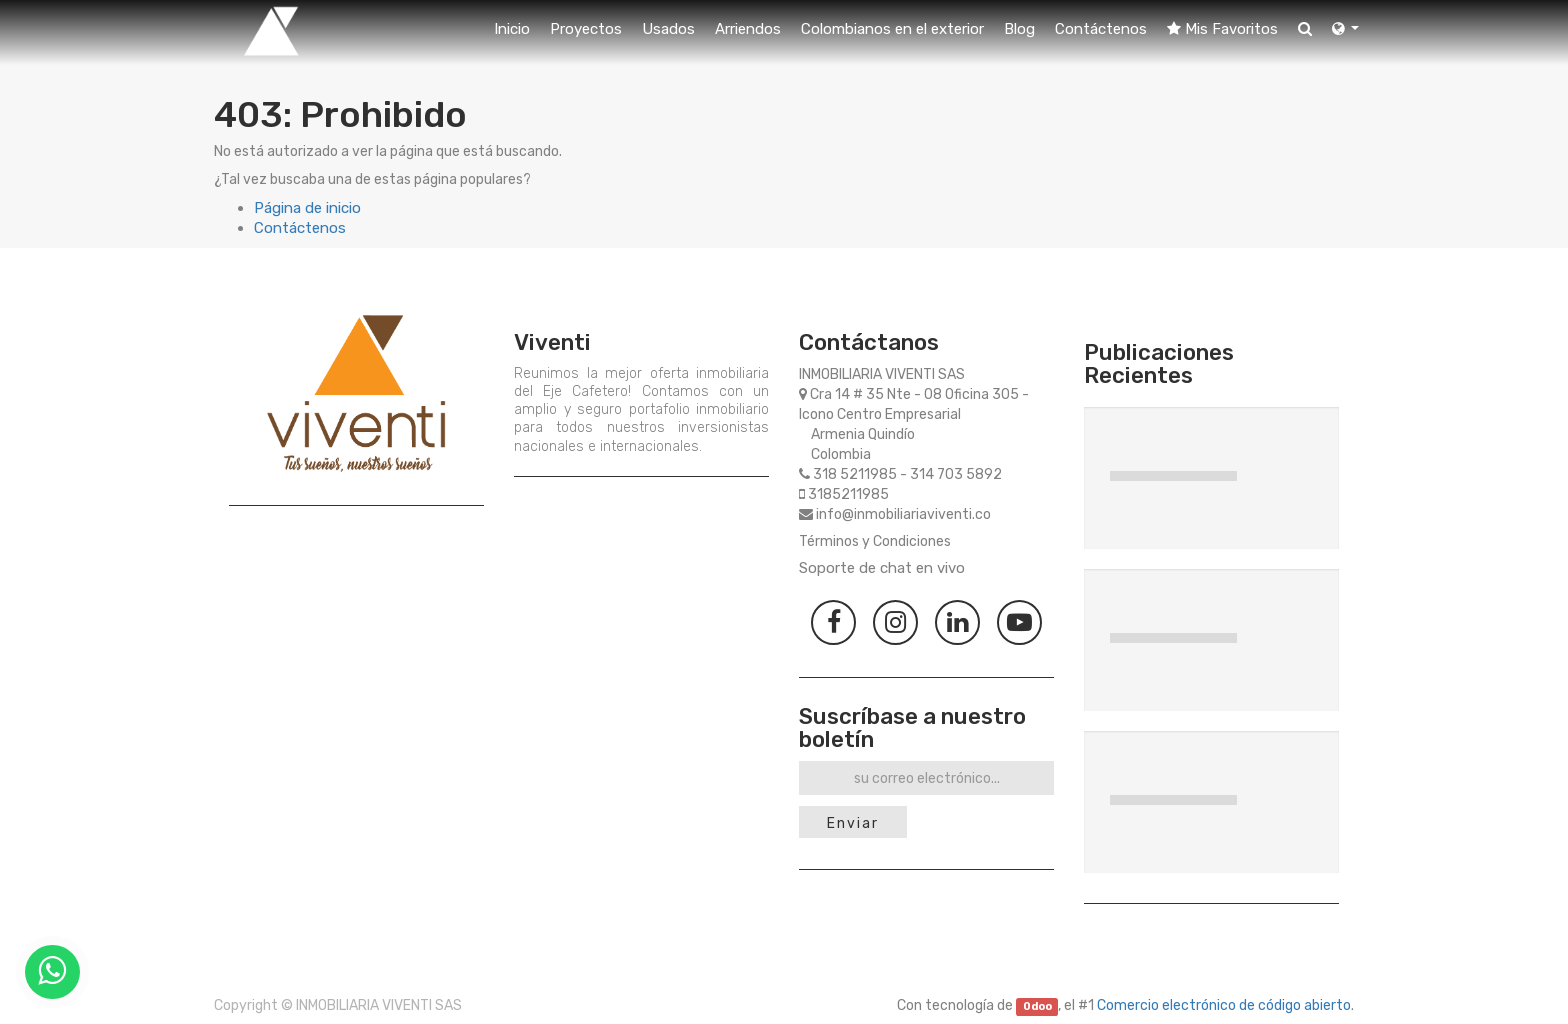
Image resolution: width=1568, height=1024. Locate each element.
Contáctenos (300, 228)
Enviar (853, 823)
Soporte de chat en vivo (882, 568)
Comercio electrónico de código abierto (1224, 1005)
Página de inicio (307, 208)
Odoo (1037, 1006)
